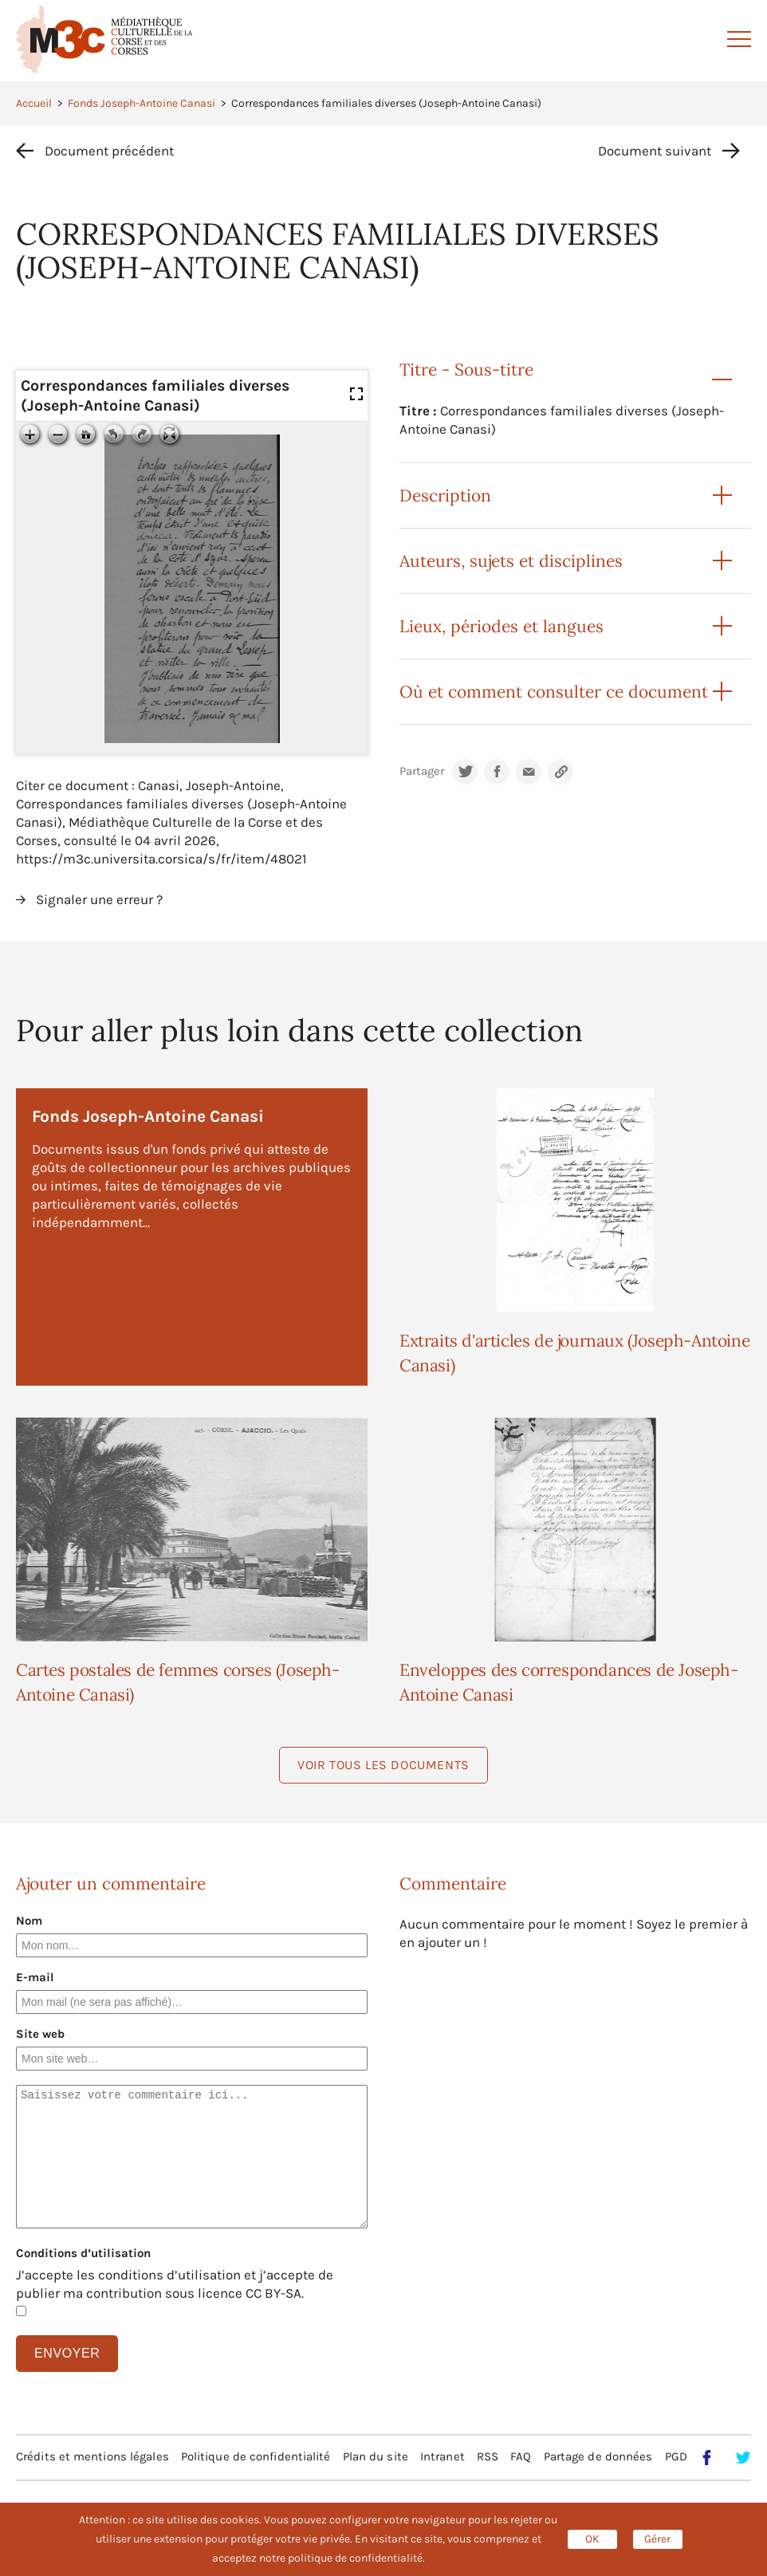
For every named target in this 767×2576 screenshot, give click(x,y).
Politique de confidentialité (256, 2456)
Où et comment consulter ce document (553, 691)
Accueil (34, 103)
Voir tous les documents (383, 1764)
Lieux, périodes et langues (501, 626)
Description (445, 495)
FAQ (520, 2456)
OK (592, 2539)
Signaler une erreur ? (99, 899)
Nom (29, 1920)
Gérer (657, 2539)
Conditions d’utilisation (83, 2253)
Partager (421, 771)
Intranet (442, 2456)
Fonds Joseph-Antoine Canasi (141, 103)
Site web (40, 2034)
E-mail (35, 1977)
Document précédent (109, 151)
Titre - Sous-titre (466, 369)
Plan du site (375, 2456)
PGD (676, 2456)
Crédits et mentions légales (92, 2456)
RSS (487, 2456)
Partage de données (598, 2456)
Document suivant (654, 151)
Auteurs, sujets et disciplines (511, 561)
